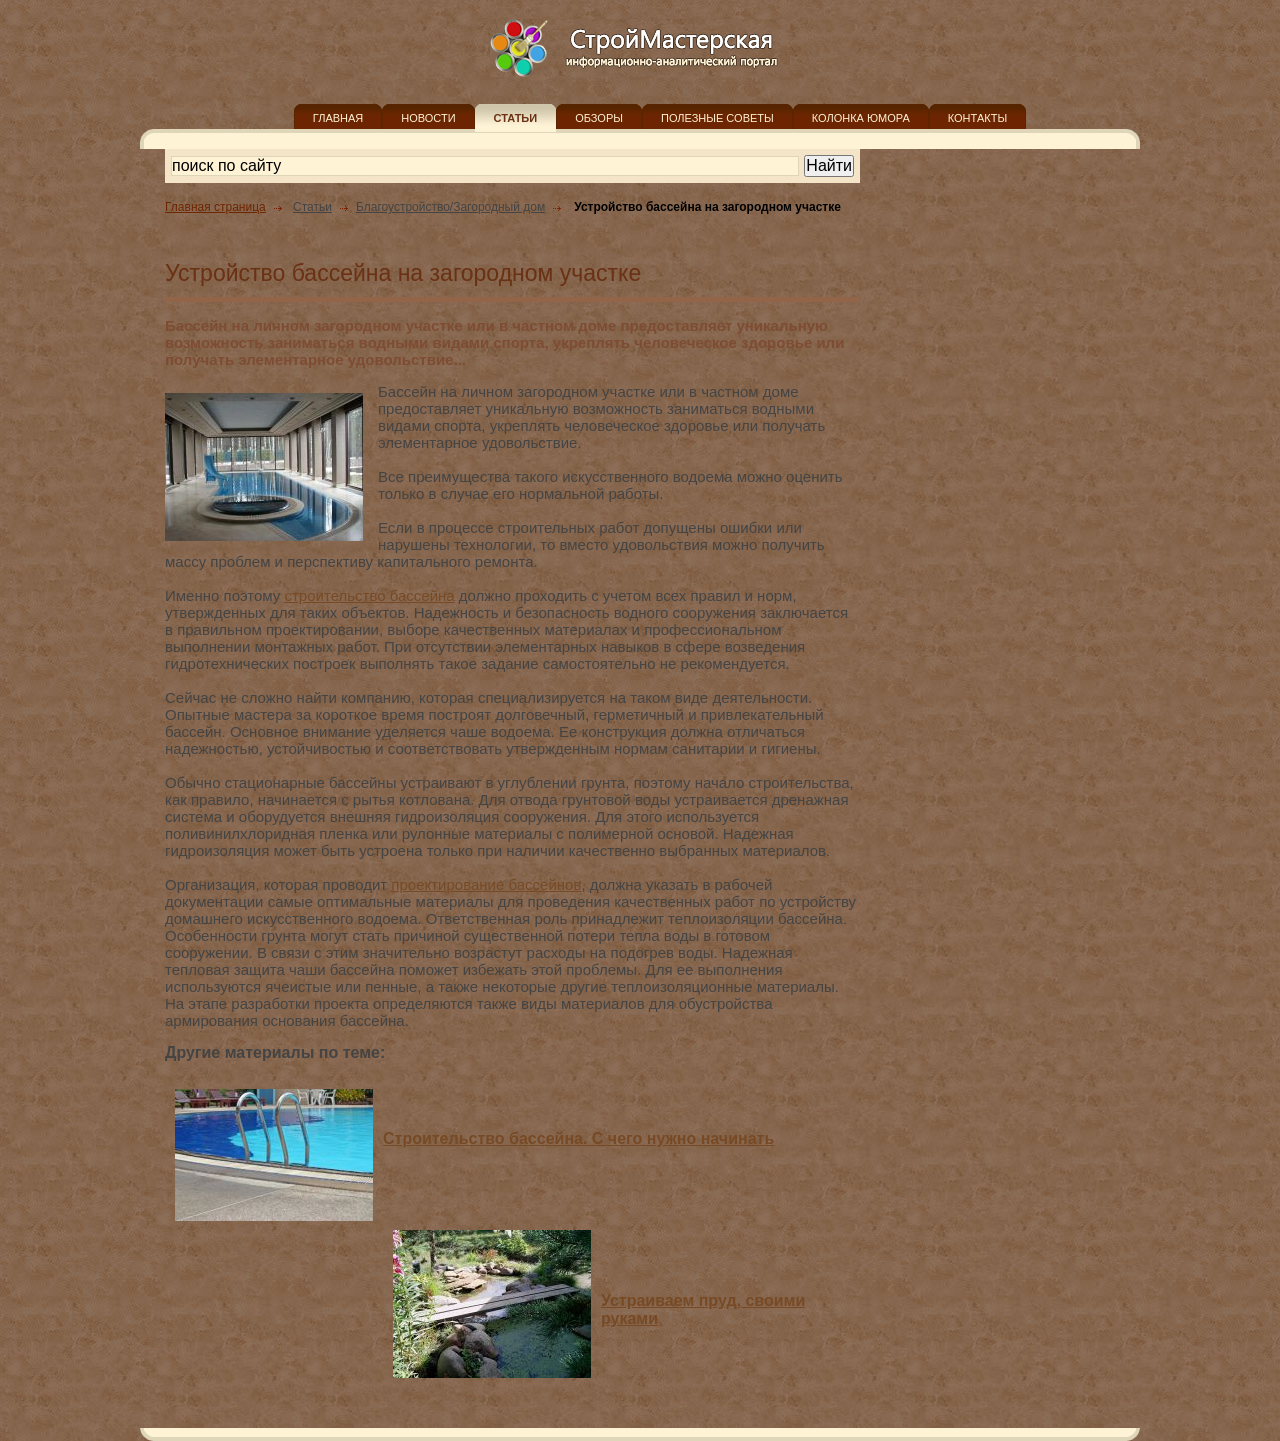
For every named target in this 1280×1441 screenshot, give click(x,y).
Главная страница (215, 207)
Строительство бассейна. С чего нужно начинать (578, 1138)
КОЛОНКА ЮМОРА (861, 118)
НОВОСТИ (428, 118)
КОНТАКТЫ (977, 118)
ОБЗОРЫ (599, 118)
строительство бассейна (370, 595)
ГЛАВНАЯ (338, 118)
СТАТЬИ (516, 118)
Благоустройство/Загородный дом (450, 207)
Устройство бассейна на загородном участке (707, 207)
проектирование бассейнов (486, 884)
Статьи (312, 207)
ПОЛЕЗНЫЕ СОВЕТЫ (717, 118)
